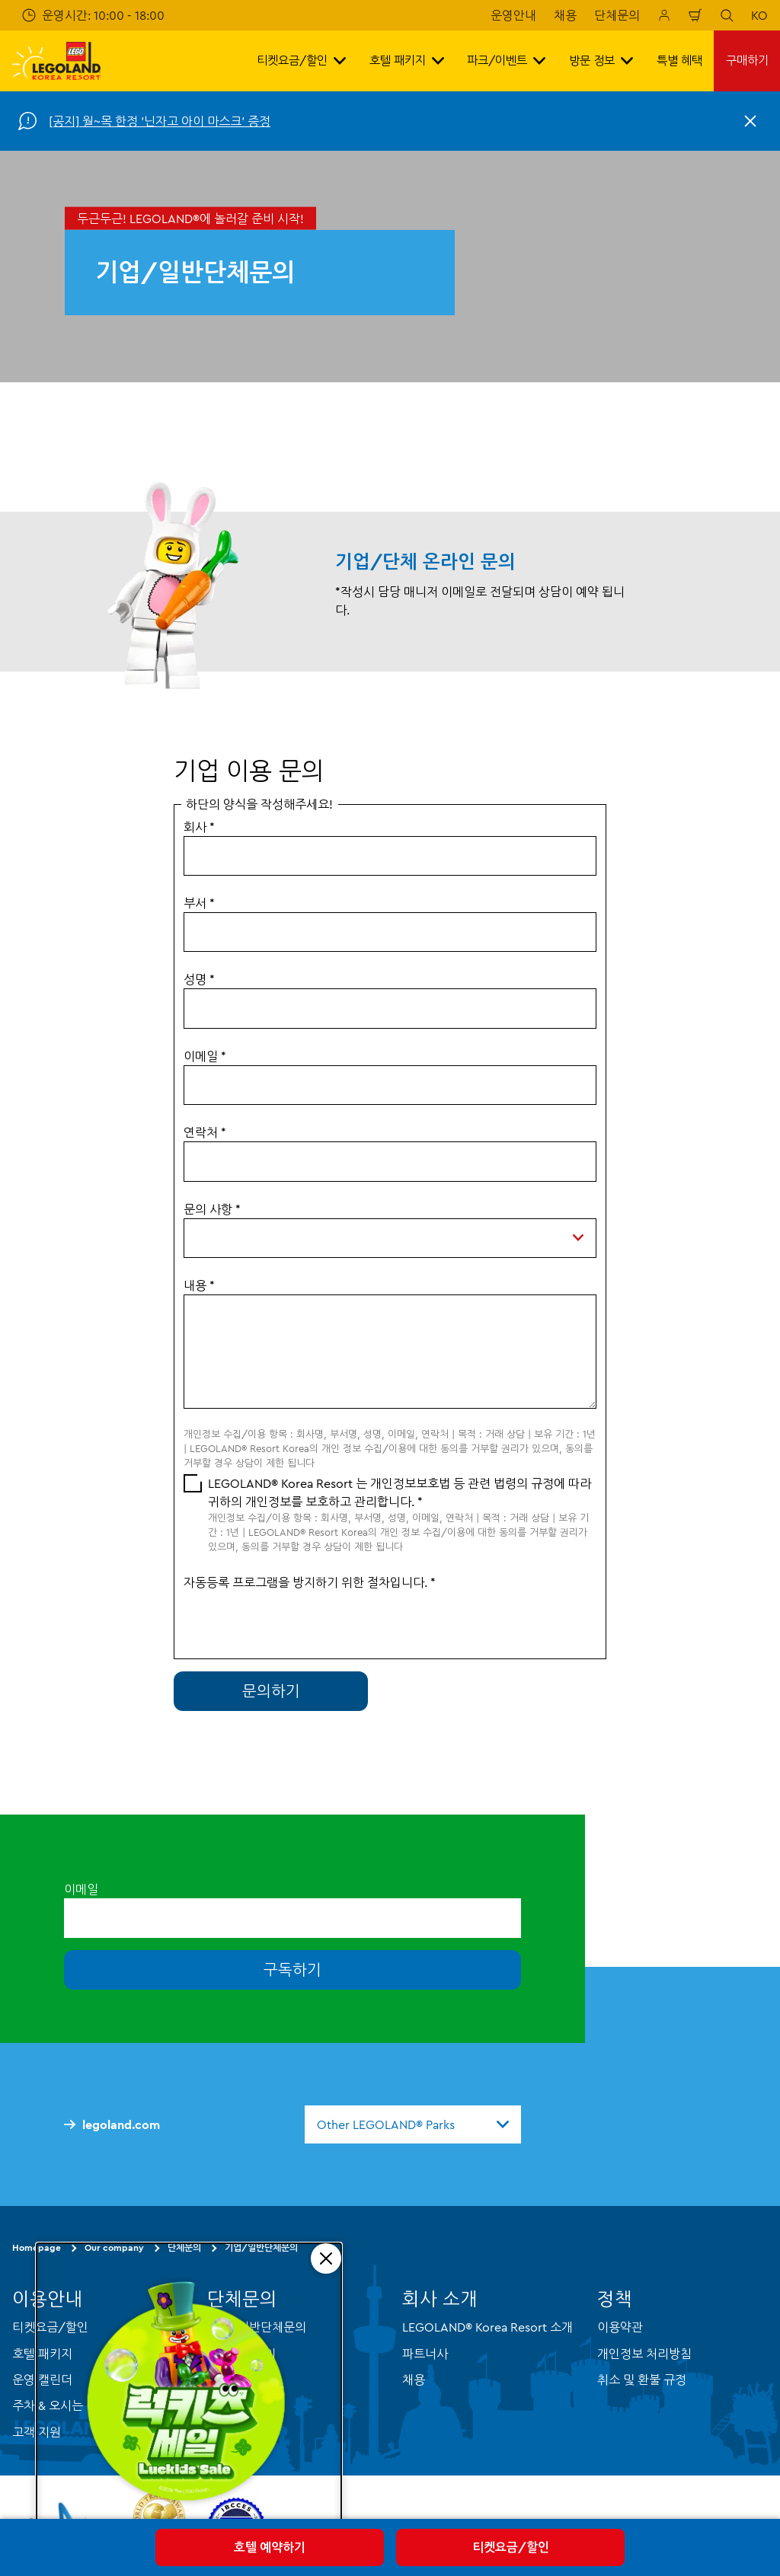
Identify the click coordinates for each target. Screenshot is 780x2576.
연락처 (205, 1132)
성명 (199, 979)
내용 (199, 1285)
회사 (199, 827)
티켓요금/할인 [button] (301, 60)
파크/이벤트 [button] (506, 60)
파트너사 (425, 2353)
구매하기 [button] (747, 60)
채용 (565, 15)
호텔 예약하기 (269, 2547)
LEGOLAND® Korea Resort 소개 (487, 2327)
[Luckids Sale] (189, 2397)
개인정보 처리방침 (644, 2353)
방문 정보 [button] (601, 60)
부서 (199, 903)
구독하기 (292, 1969)
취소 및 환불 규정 (641, 2379)
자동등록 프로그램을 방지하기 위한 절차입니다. (310, 1582)
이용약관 (620, 2327)
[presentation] (299, 1621)
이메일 (205, 1056)
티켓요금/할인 (510, 2547)
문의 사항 (212, 1209)
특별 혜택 (679, 60)
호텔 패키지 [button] (406, 60)
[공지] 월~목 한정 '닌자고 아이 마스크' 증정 (159, 121)
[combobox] (413, 2124)
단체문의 (617, 15)
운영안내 (513, 15)
